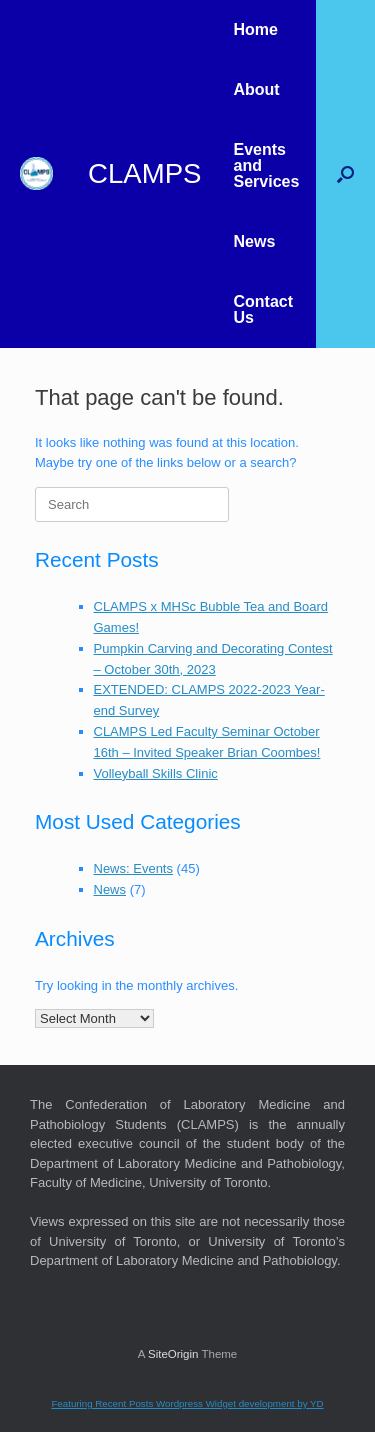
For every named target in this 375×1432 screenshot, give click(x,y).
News (254, 241)
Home (255, 29)
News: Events (133, 868)
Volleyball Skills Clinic (156, 773)
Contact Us (263, 309)
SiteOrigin (173, 1354)
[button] (345, 174)
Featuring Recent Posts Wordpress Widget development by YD (187, 1403)
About (256, 89)
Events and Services (266, 165)
